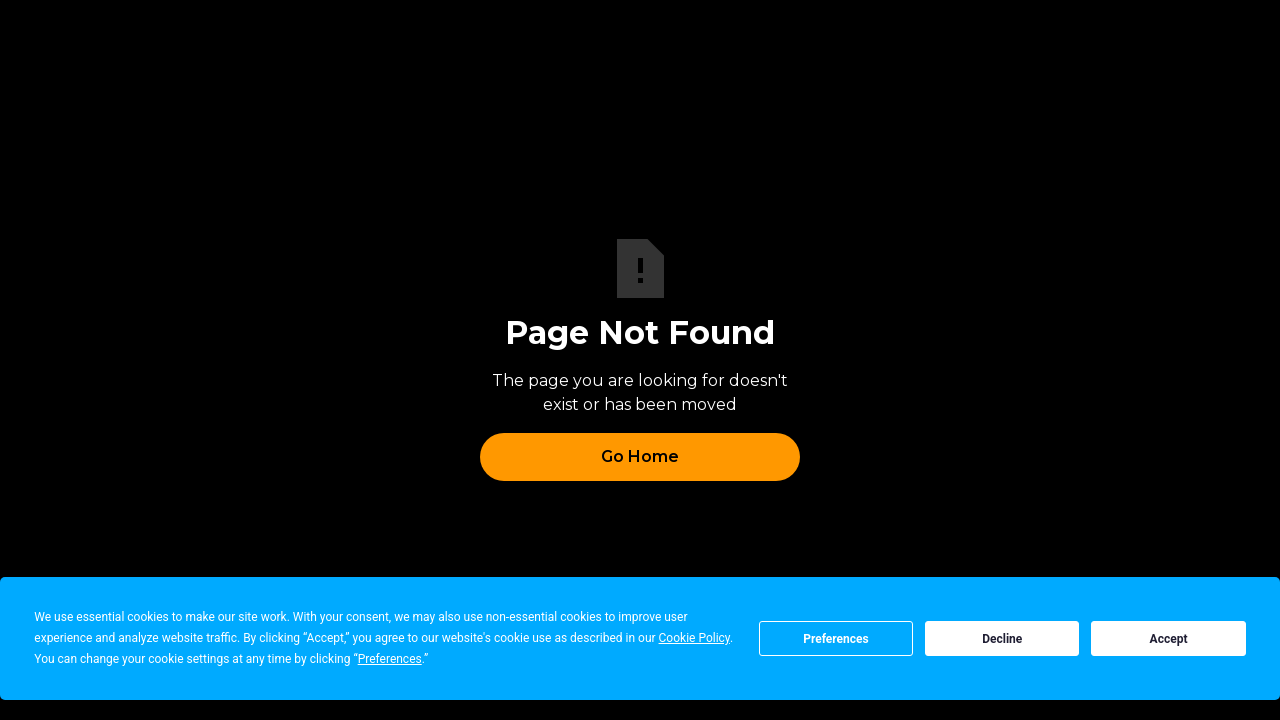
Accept (1169, 639)
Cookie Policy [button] (694, 638)
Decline (1002, 639)
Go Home (640, 456)
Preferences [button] (390, 659)
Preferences (836, 639)
